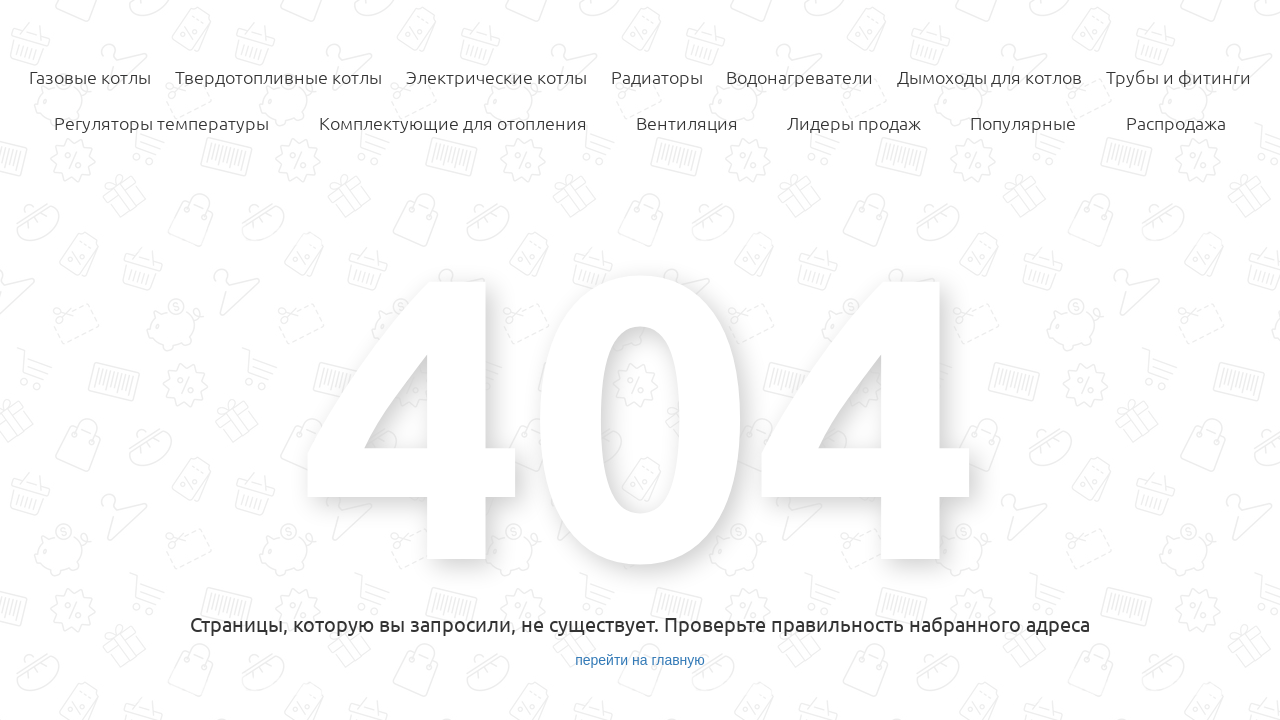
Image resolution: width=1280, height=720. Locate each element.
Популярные (1023, 123)
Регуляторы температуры (161, 123)
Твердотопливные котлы (278, 77)
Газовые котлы (90, 77)
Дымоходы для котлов (989, 77)
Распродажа (1176, 123)
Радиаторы (657, 77)
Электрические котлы (496, 77)
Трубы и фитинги (1178, 77)
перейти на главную (640, 660)
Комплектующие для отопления (453, 123)
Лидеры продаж (854, 123)
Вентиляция (687, 123)
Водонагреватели (799, 77)
